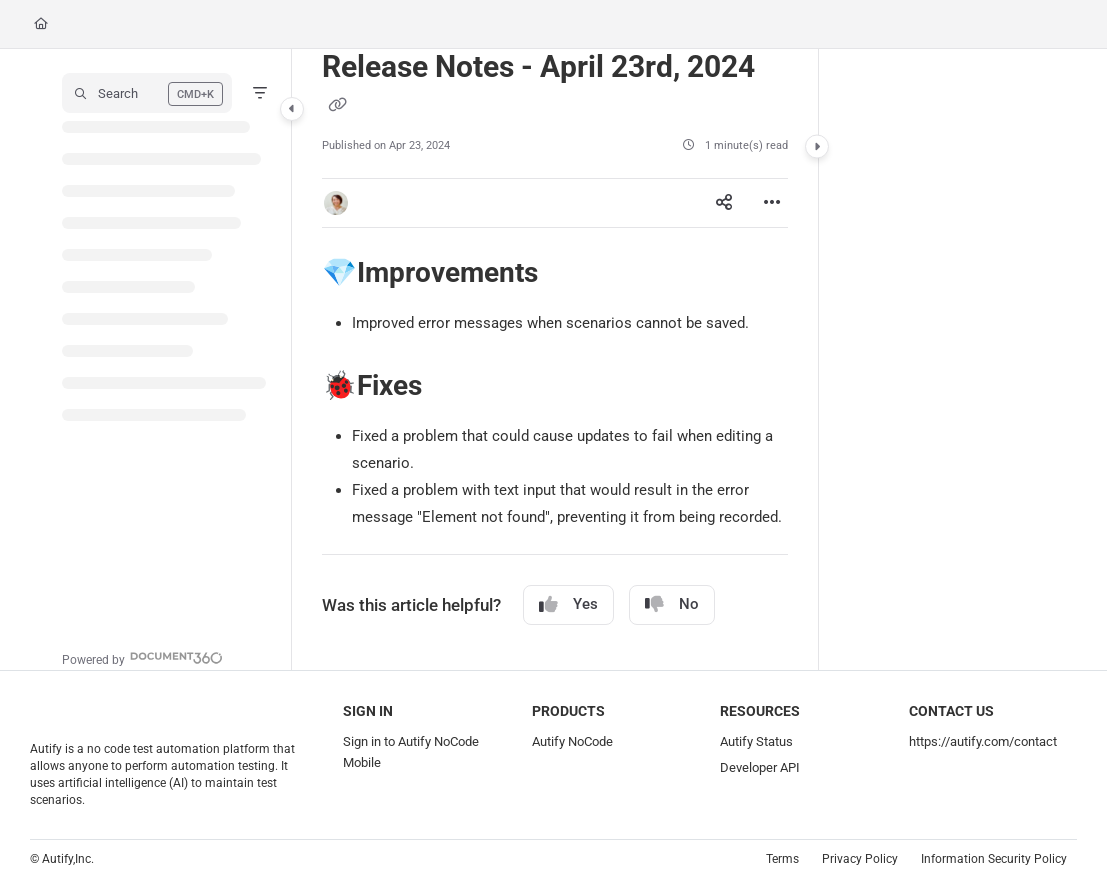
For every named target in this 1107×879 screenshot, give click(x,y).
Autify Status (756, 741)
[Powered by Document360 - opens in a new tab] (142, 657)
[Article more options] (772, 203)
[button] (147, 93)
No (672, 604)
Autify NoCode (572, 741)
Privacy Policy (860, 859)
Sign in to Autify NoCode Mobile (411, 751)
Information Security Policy (994, 859)
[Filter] (260, 93)
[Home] (41, 24)
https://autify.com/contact (983, 741)
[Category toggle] (292, 109)
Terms (782, 859)
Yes (568, 604)
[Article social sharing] (724, 203)
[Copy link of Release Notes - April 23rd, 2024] (338, 105)
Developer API (760, 767)
